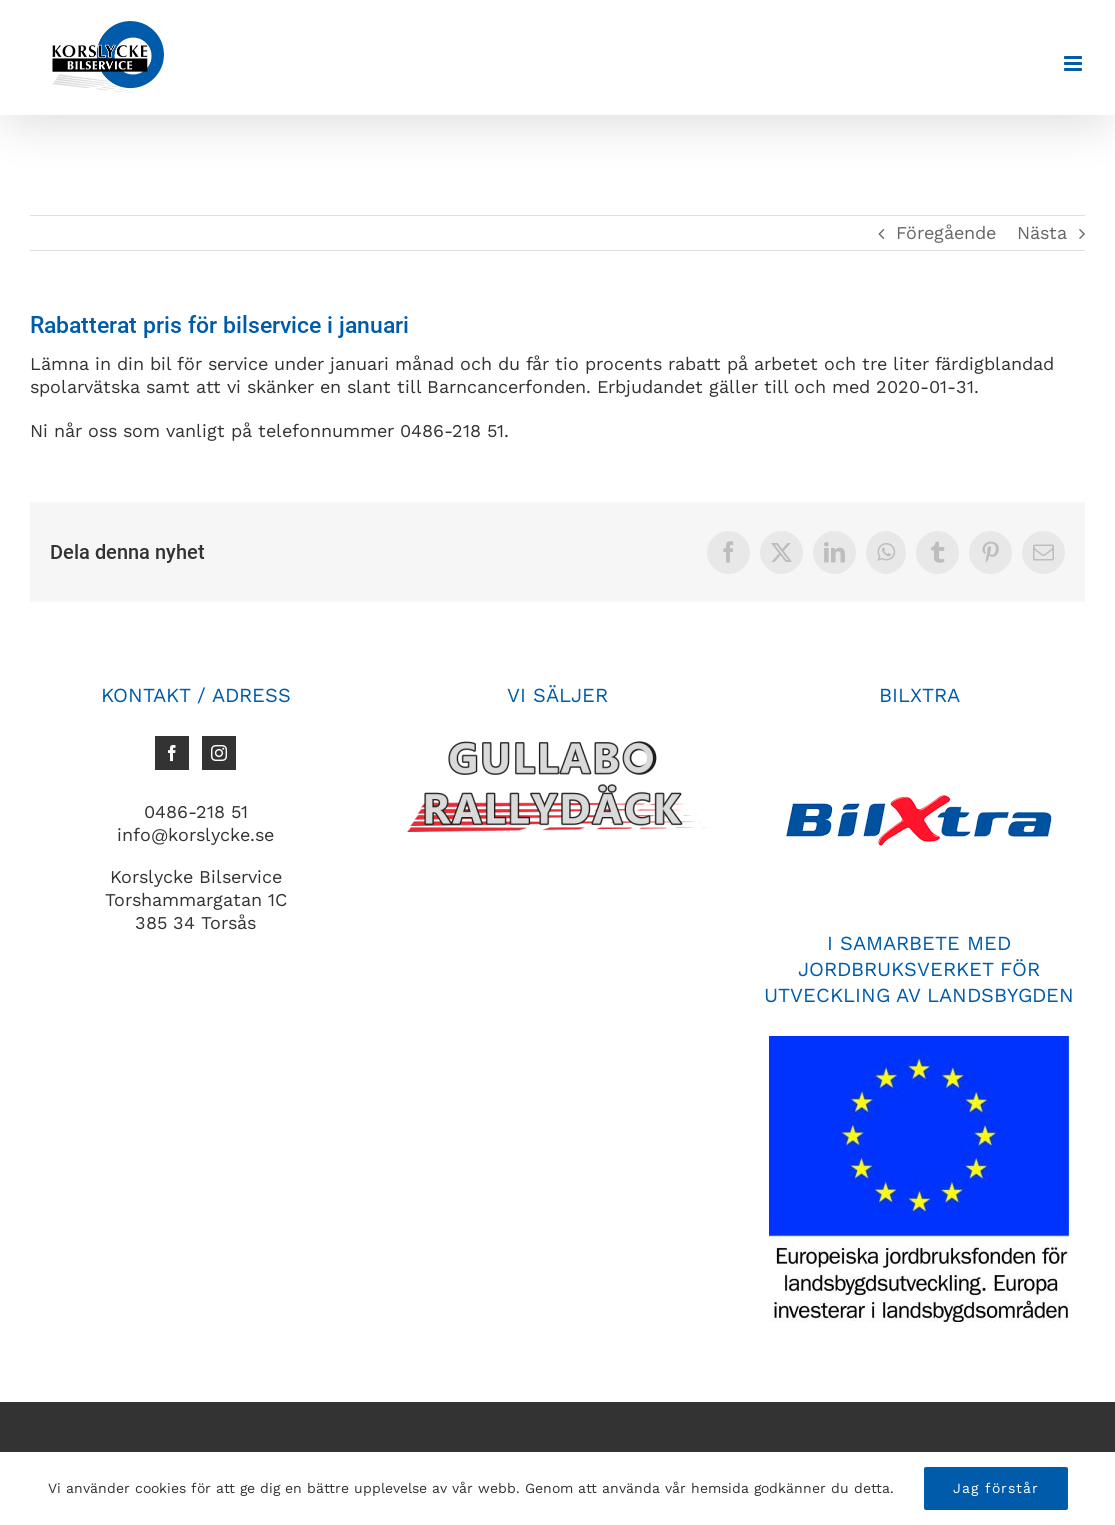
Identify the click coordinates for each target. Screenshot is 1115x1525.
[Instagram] (219, 753)
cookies (160, 1488)
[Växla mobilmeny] (1074, 63)
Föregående (946, 232)
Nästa (1042, 232)
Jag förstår (996, 1488)
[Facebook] (172, 753)
